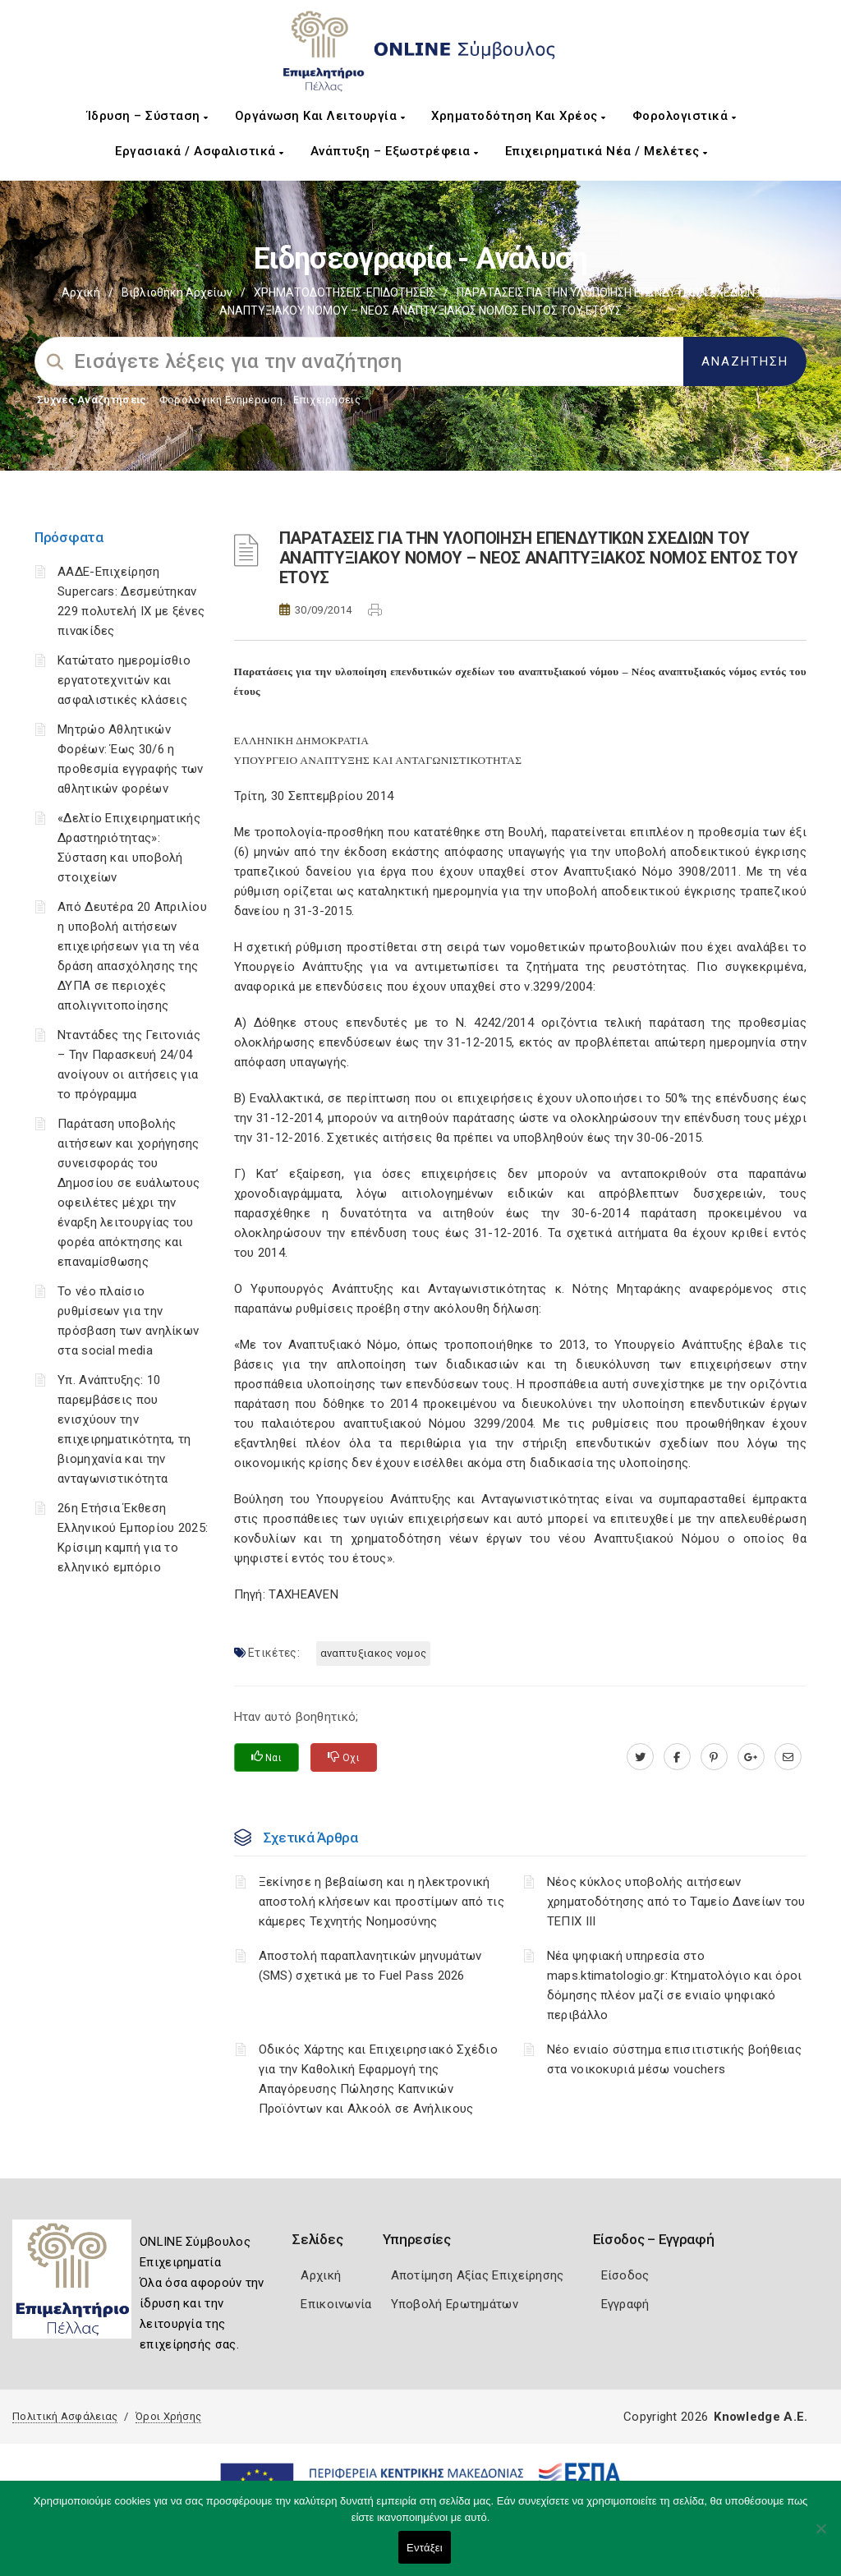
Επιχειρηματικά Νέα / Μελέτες (606, 151)
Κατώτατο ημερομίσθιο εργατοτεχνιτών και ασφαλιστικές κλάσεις (124, 680)
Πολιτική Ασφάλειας (64, 2416)
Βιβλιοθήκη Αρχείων (177, 292)
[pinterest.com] (714, 1757)
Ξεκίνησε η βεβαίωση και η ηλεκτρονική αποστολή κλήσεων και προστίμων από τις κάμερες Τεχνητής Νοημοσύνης (381, 1901)
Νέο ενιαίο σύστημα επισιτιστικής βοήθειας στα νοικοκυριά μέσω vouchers (674, 2059)
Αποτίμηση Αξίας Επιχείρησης (477, 2275)
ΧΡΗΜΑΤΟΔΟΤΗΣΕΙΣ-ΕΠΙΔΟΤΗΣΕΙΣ (344, 292)
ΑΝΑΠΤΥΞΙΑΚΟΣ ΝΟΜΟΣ (373, 1653)
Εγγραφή (625, 2304)
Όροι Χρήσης (168, 2416)
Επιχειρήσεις (327, 399)
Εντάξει (425, 2548)
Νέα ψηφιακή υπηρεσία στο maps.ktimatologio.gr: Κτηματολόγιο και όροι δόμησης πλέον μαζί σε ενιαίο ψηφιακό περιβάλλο (674, 1985)
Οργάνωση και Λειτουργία (320, 115)
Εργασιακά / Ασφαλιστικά (199, 151)
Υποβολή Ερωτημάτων (454, 2304)
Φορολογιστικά (684, 115)
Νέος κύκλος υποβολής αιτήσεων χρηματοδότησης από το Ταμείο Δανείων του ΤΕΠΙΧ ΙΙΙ (676, 1901)
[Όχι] (820, 2536)
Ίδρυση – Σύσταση (148, 115)
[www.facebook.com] (677, 1757)
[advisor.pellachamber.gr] (788, 1757)
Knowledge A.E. (760, 2416)
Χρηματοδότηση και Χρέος (518, 115)
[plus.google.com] (751, 1757)
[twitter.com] (640, 1757)
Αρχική (81, 292)
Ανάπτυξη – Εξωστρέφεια (394, 151)
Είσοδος (625, 2275)
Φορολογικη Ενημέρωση (221, 399)
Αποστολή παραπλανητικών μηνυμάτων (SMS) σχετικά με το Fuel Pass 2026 (370, 1965)
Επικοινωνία (336, 2304)
